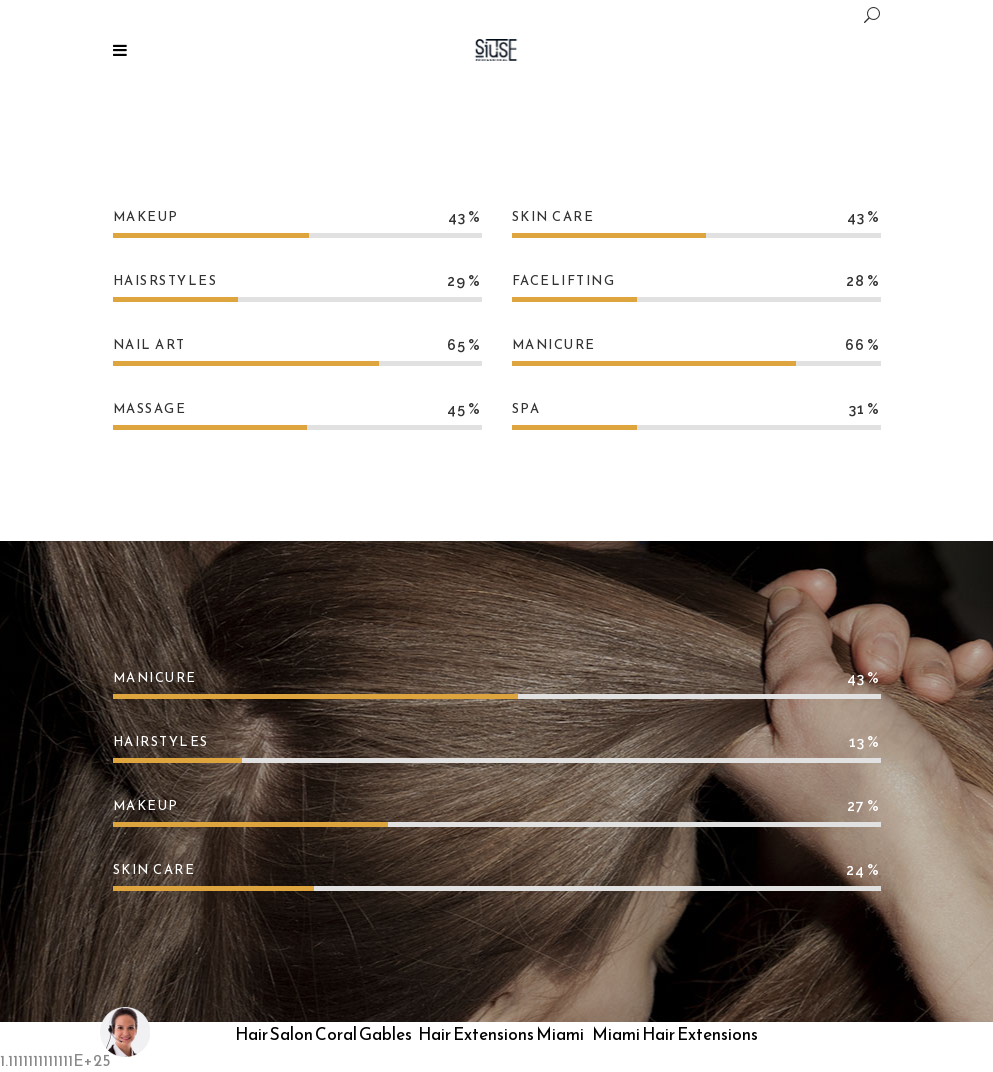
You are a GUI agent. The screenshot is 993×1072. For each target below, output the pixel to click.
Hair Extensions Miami (501, 1034)
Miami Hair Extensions (675, 1034)
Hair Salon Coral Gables (323, 1034)
